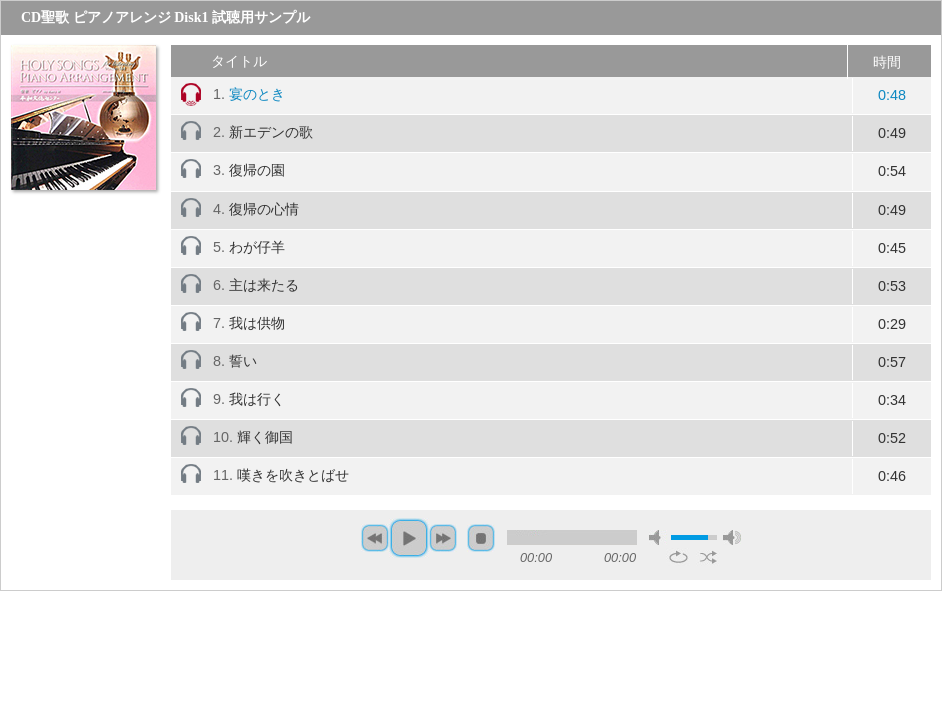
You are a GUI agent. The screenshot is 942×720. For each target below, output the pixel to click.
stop (481, 538)
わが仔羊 (257, 247)
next (443, 538)
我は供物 (257, 323)
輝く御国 (265, 437)
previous (375, 538)
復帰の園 (257, 170)
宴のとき (257, 94)
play (409, 538)
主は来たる (264, 285)
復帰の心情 (264, 209)
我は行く (257, 399)
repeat (678, 557)
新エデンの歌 (271, 132)
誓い (243, 361)
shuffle (708, 557)
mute (658, 537)
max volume (732, 537)
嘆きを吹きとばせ (293, 475)
